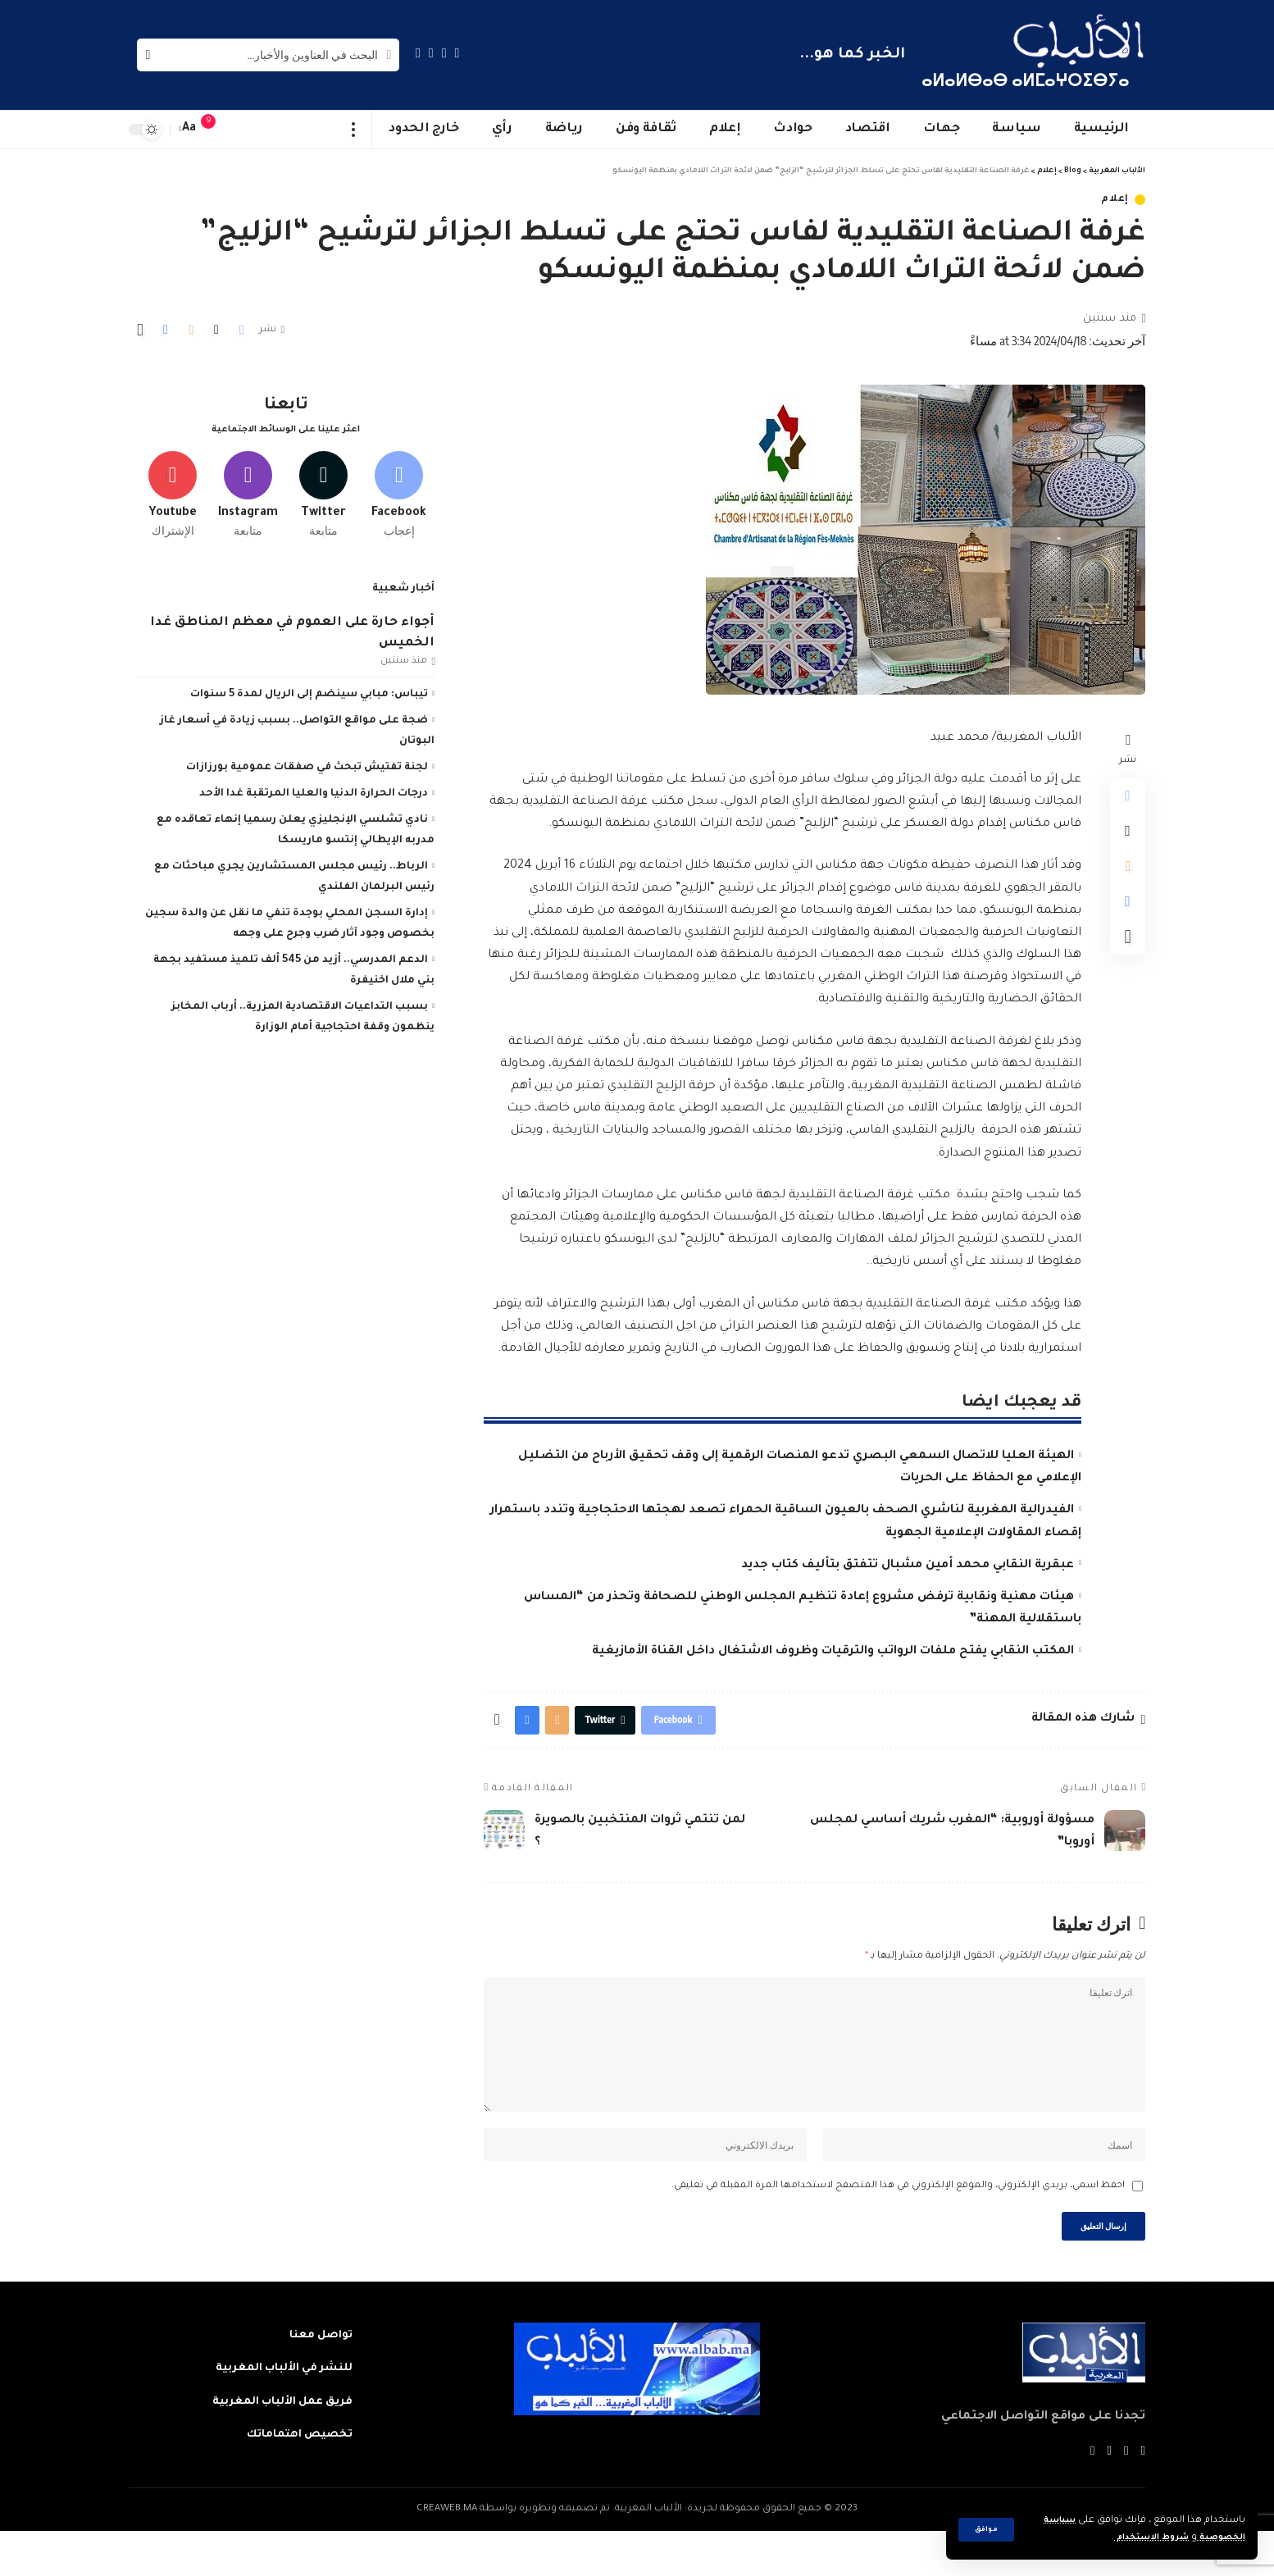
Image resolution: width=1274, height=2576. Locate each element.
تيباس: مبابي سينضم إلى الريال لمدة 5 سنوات (309, 689)
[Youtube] (172, 486)
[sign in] (241, 129)
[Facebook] (457, 53)
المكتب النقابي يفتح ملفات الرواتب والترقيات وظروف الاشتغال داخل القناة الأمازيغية (833, 1651)
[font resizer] (189, 129)
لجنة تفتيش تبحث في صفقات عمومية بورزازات (307, 762)
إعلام (1115, 199)
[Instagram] (418, 53)
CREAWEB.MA (446, 2554)
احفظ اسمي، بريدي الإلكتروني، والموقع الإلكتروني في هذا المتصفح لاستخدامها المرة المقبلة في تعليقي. (898, 2224)
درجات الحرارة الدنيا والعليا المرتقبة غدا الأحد (313, 788)
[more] (353, 129)
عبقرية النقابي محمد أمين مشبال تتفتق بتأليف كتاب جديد (907, 1565)
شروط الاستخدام (1137, 2538)
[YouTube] (431, 53)
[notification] (216, 129)
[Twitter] (444, 53)
